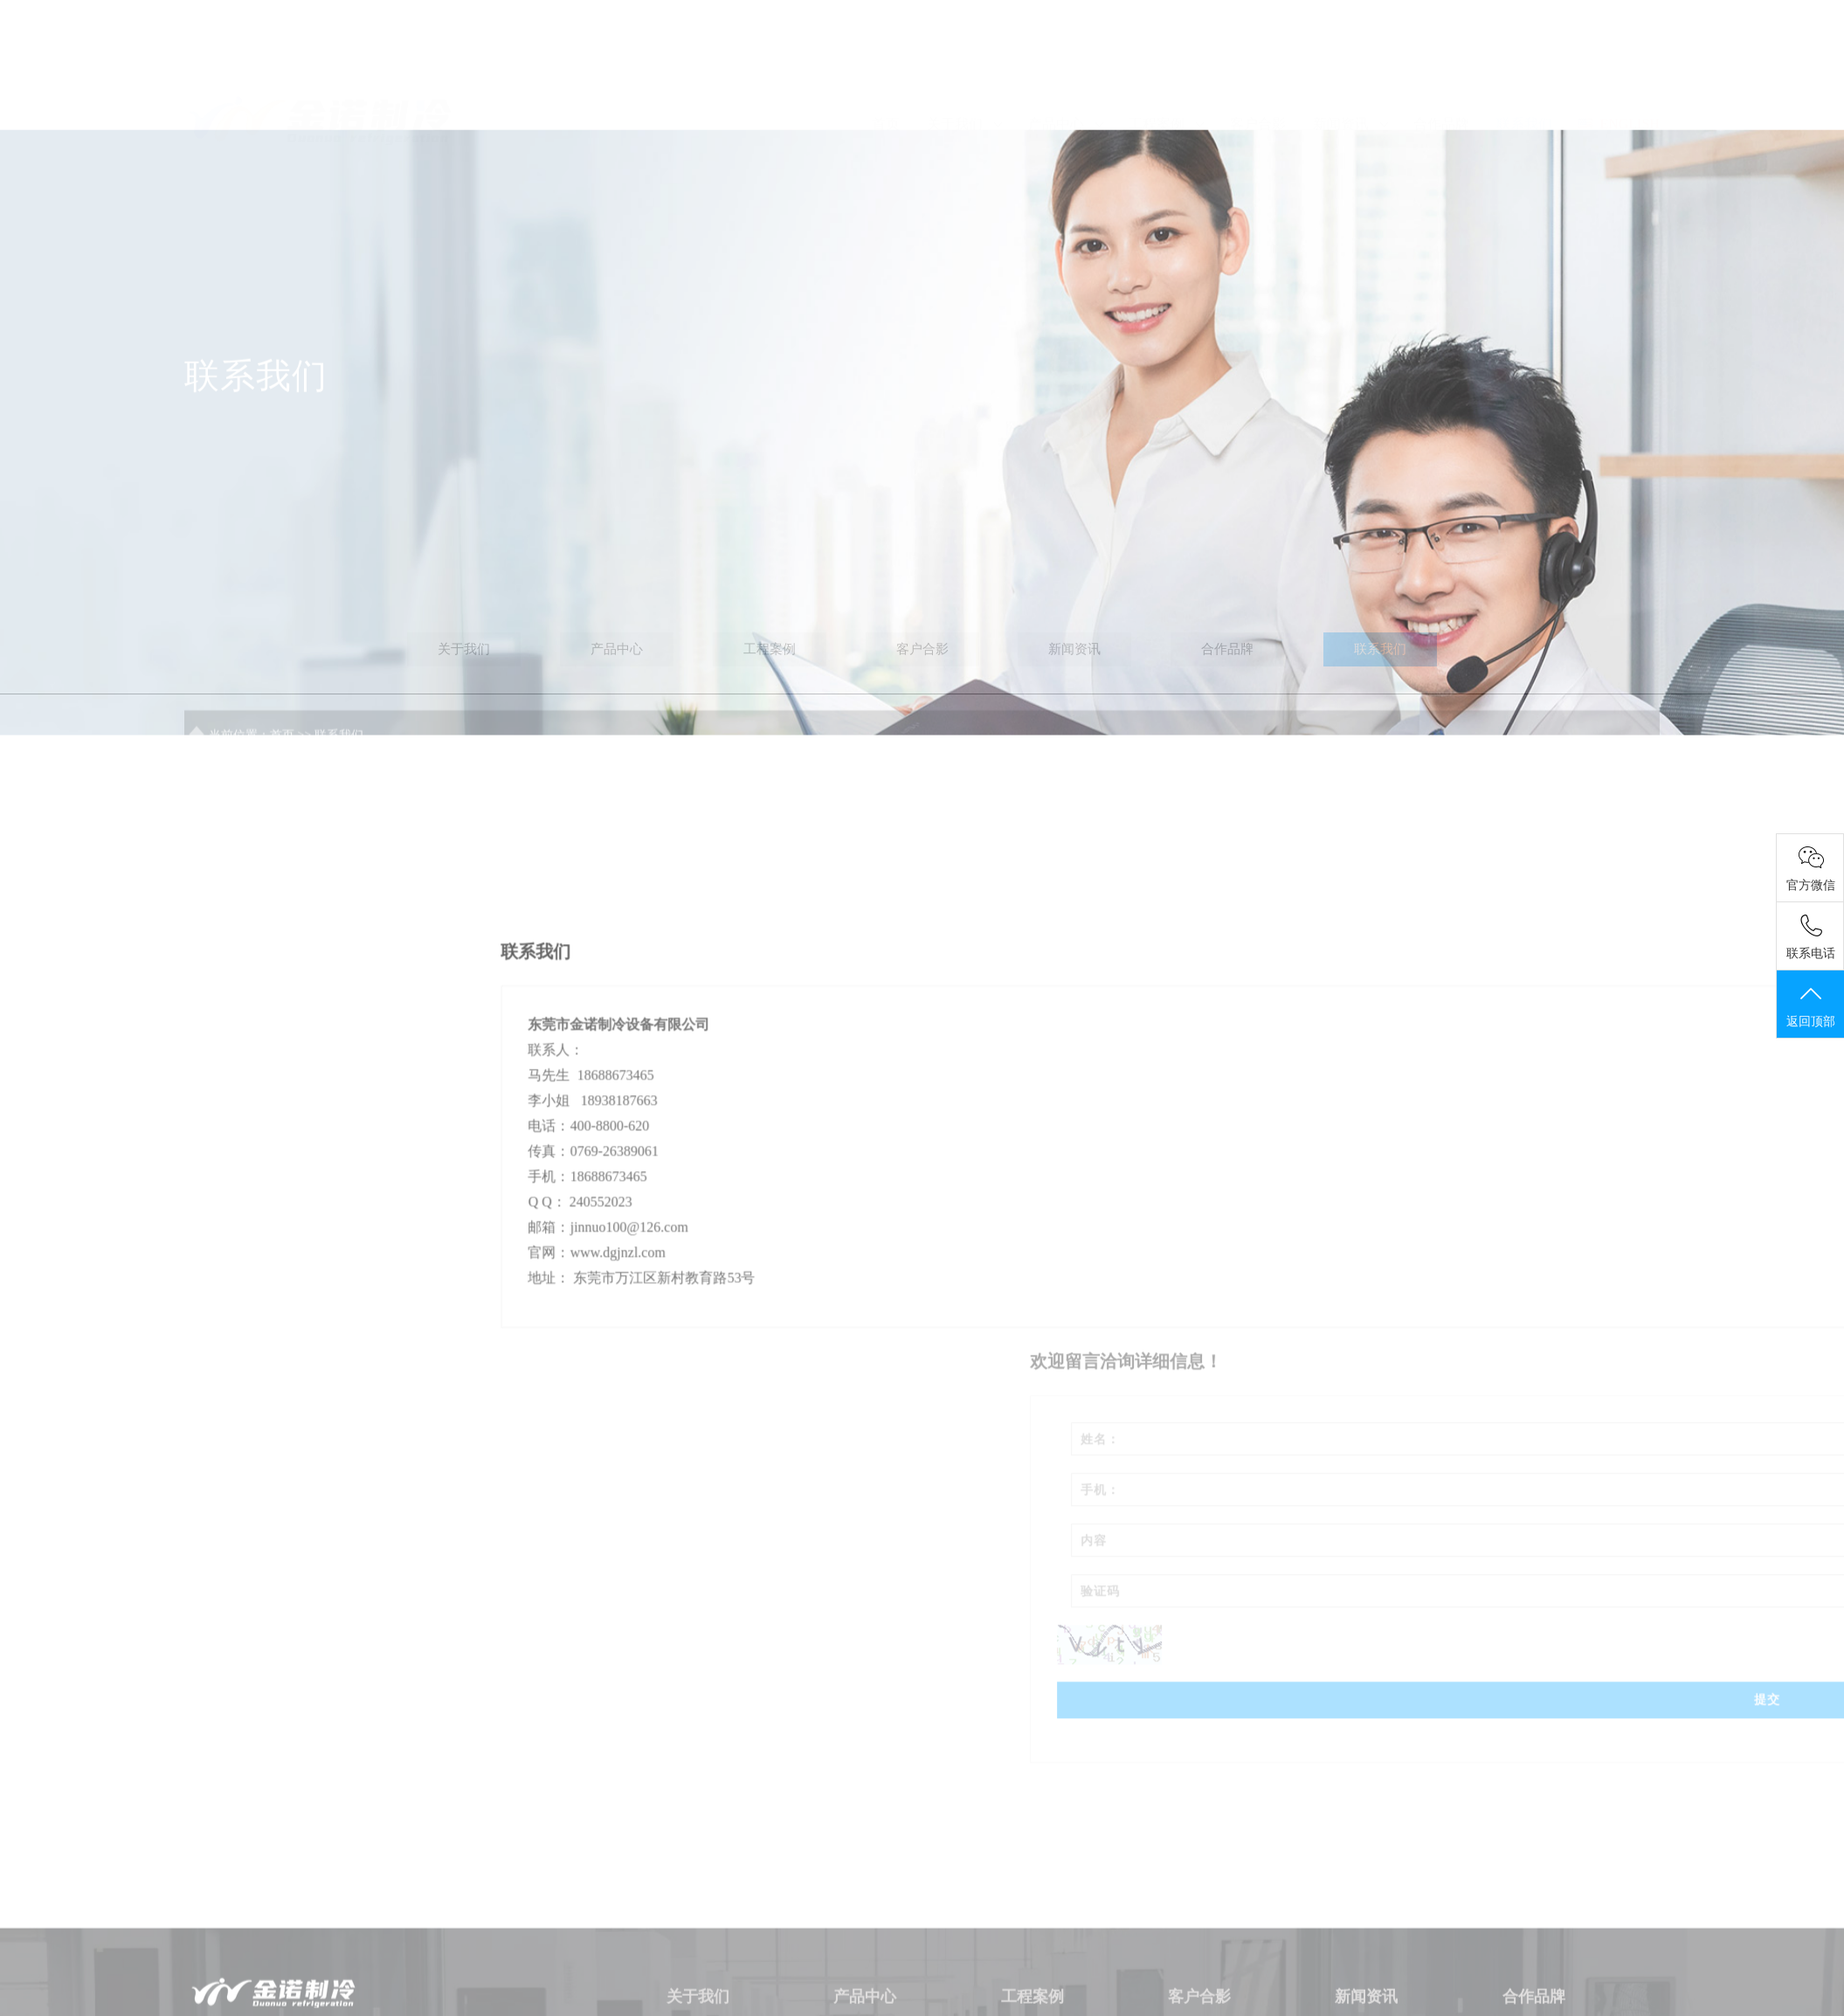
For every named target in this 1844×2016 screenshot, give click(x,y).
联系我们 (1524, 73)
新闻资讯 (1350, 73)
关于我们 (964, 73)
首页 (886, 73)
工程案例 (1166, 73)
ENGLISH (1618, 73)
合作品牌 (1441, 73)
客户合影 (1258, 73)
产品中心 (1065, 73)
